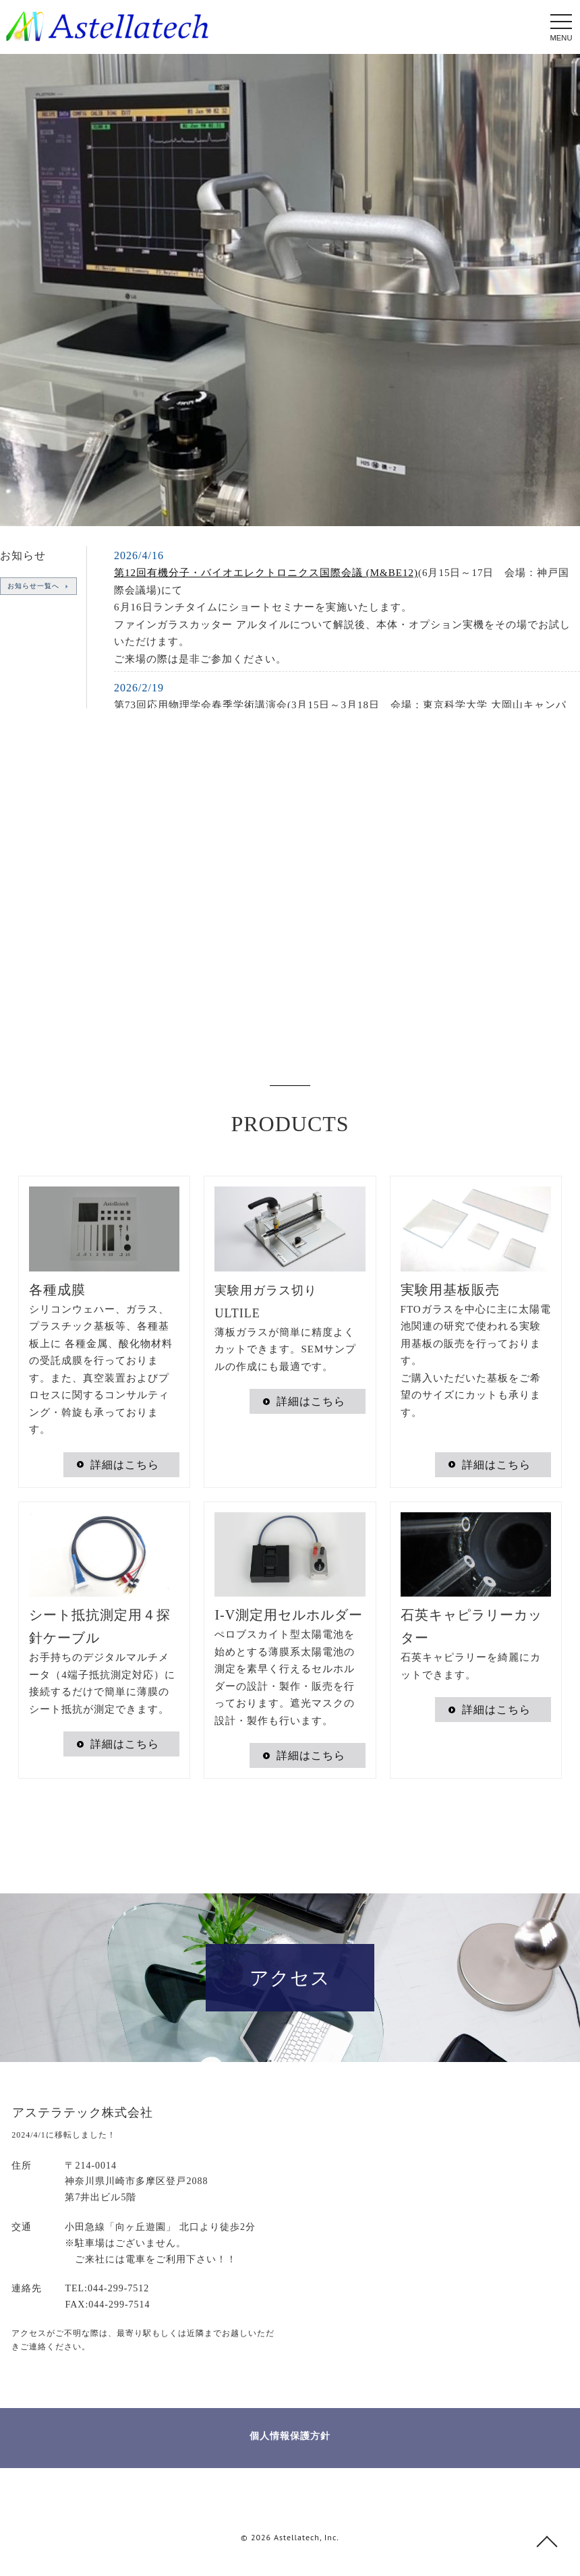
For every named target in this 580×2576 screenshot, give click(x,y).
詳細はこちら (124, 1464)
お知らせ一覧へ (28, 586)
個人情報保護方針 (290, 2436)
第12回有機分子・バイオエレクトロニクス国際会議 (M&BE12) (266, 572)
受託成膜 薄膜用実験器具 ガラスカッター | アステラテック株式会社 (107, 26)
